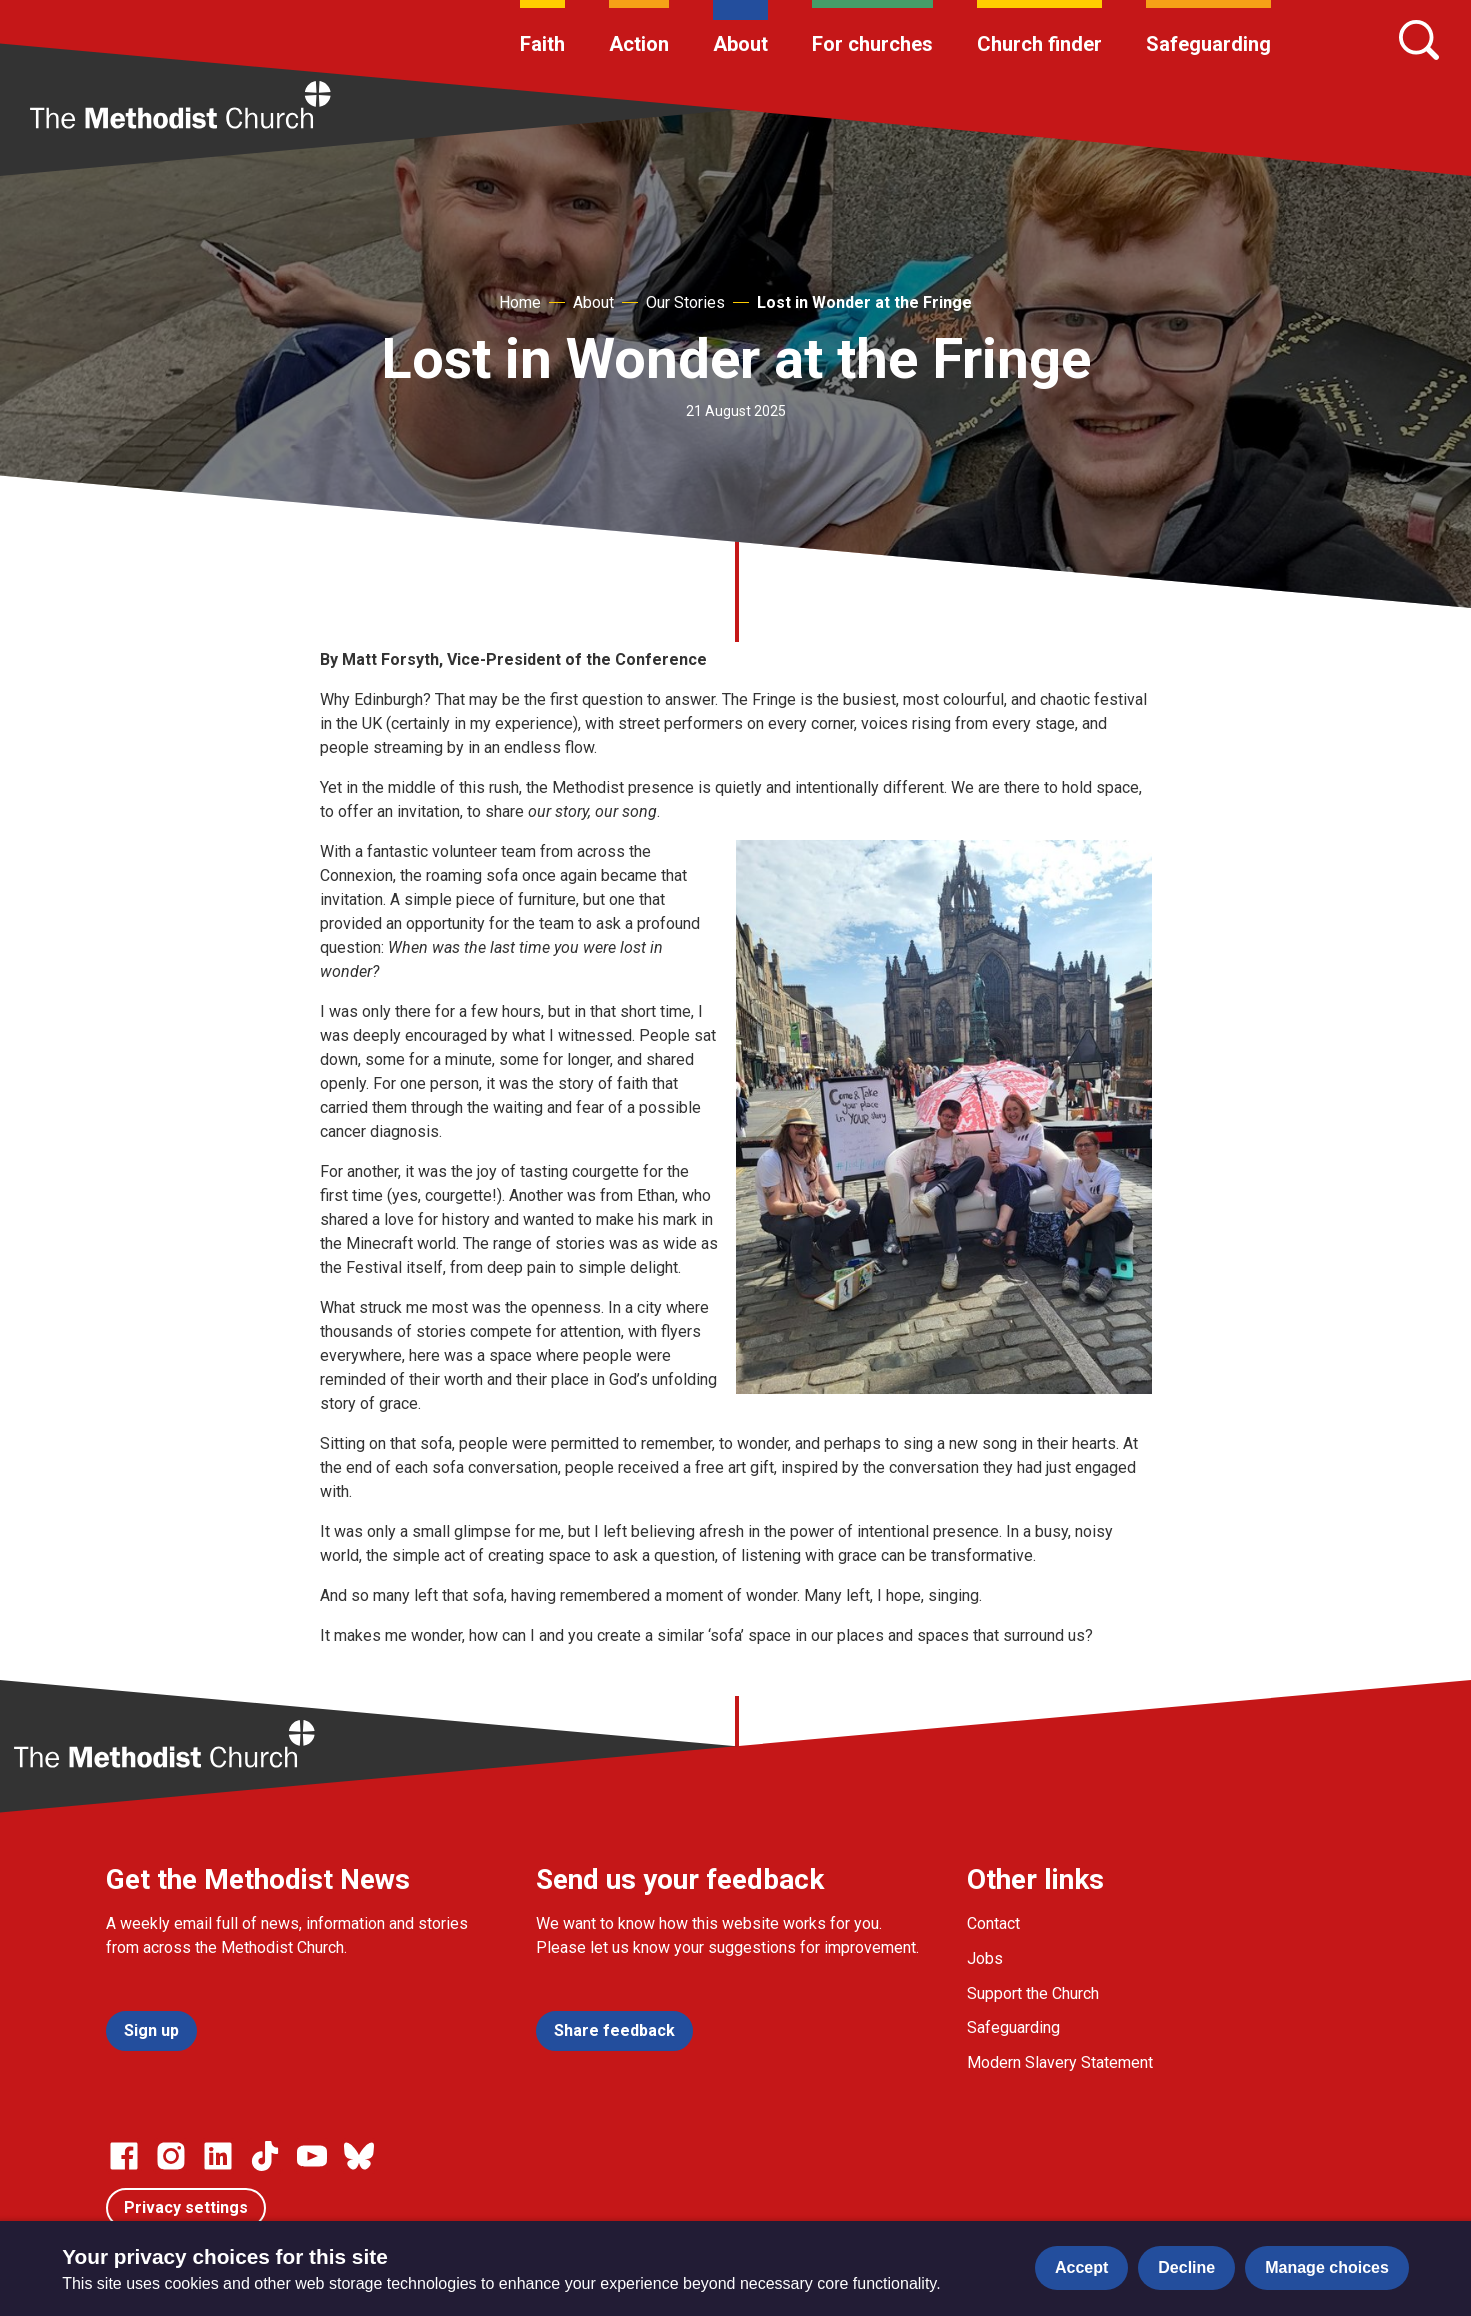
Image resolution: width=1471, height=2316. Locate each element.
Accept (1081, 2267)
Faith (542, 44)
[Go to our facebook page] (124, 2156)
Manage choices (1327, 2267)
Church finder (1039, 44)
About (740, 44)
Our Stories (685, 302)
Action (639, 44)
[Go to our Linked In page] (218, 2156)
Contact (993, 1923)
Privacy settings (186, 2207)
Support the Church (1033, 1993)
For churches (872, 44)
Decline (1186, 2267)
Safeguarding (1208, 44)
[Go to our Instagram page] (171, 2156)
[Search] (1419, 40)
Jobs (985, 1958)
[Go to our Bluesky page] (359, 2156)
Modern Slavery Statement (1060, 2062)
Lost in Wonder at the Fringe (864, 302)
